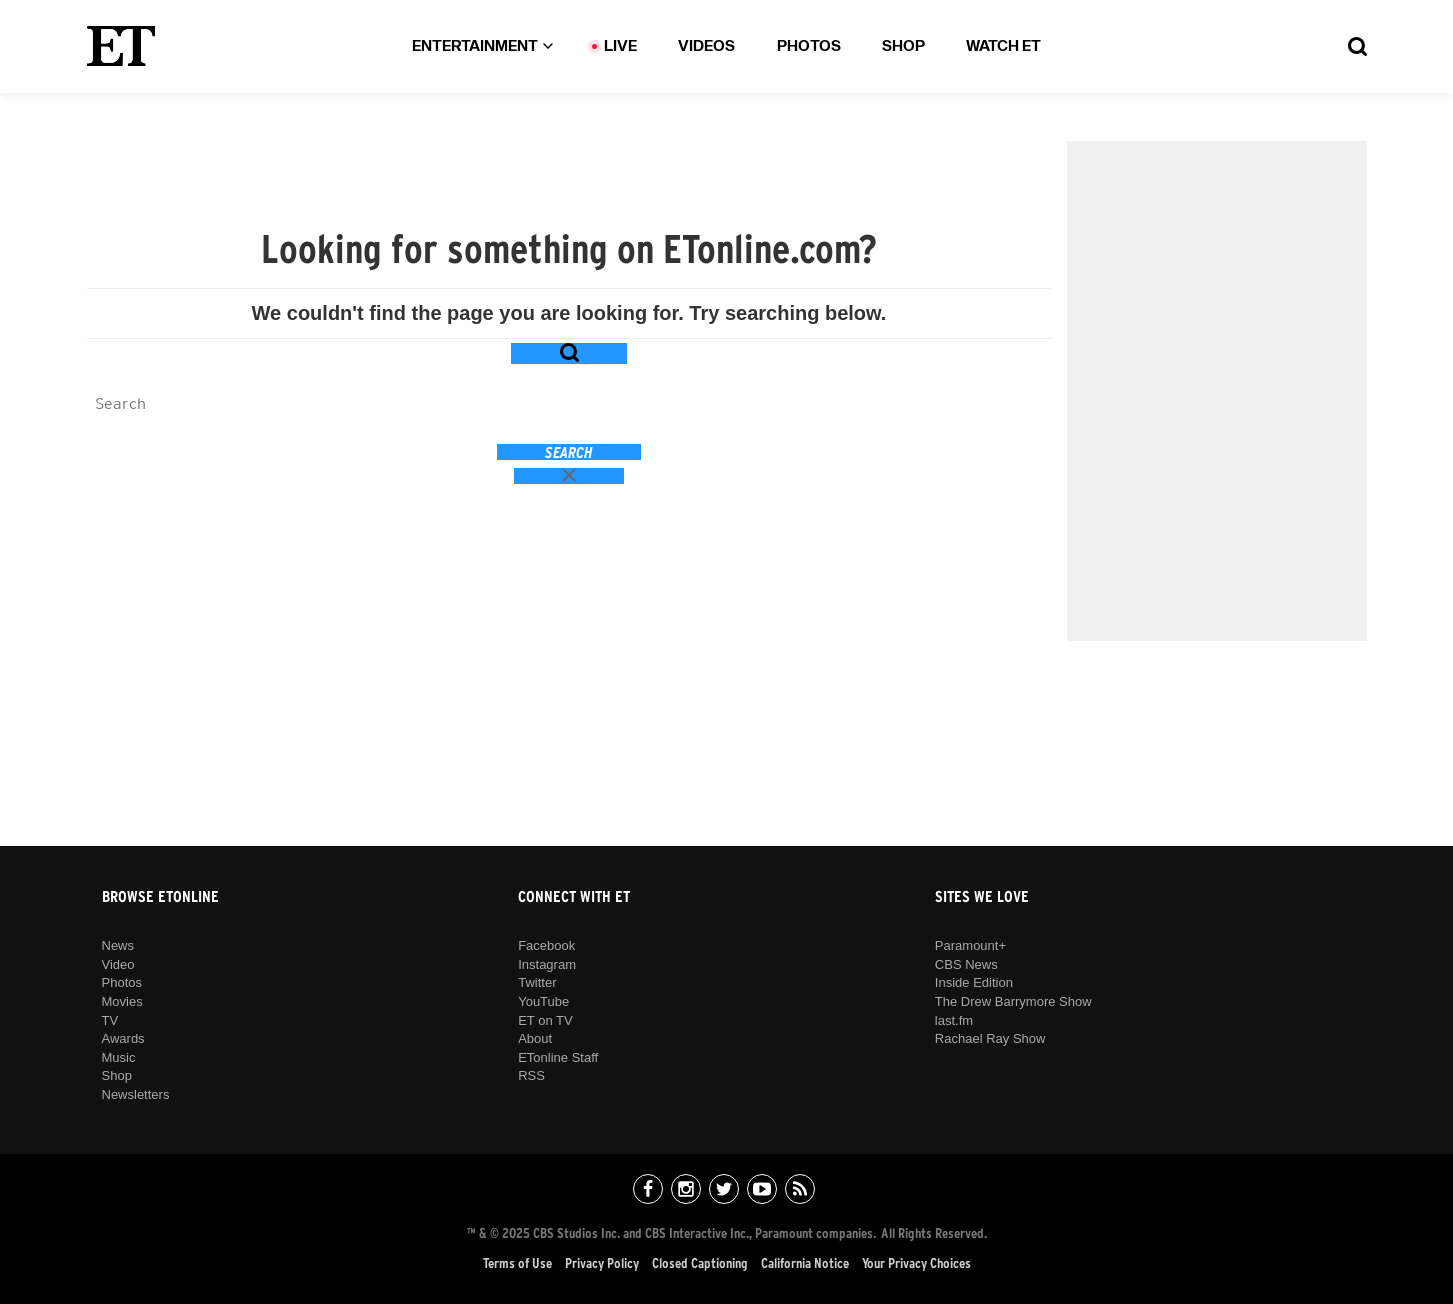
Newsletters (136, 1094)
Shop (903, 46)
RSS (531, 1075)
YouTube (543, 1001)
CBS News (966, 964)
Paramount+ (970, 945)
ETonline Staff (558, 1057)
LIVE (620, 46)
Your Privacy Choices (916, 1263)
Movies (122, 1001)
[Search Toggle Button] (1357, 46)
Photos (809, 46)
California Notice (805, 1263)
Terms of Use (517, 1263)
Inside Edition (974, 982)
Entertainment (482, 46)
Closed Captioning (700, 1263)
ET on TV (545, 1020)
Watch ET (1003, 46)
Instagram (547, 964)
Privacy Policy (602, 1263)
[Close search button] (569, 476)
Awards (123, 1038)
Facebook (546, 945)
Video (118, 964)
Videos (706, 46)
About (535, 1038)
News (118, 945)
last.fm (954, 1020)
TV (110, 1020)
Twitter (537, 982)
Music (119, 1057)
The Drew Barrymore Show (1013, 1001)
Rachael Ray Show (990, 1038)
